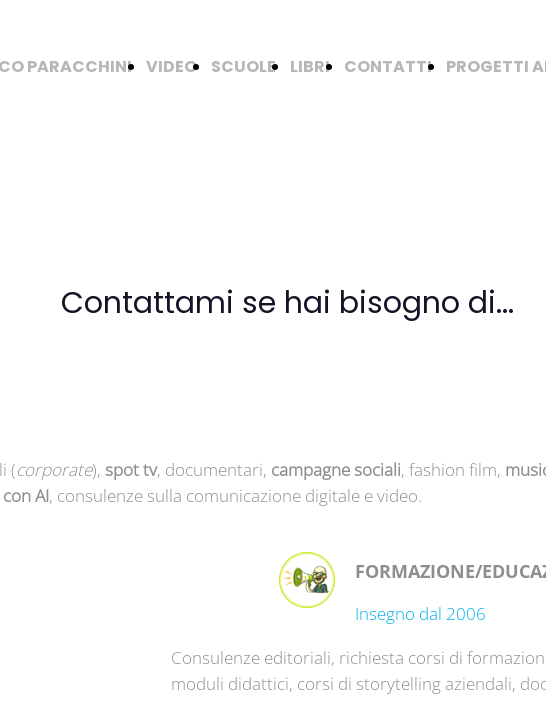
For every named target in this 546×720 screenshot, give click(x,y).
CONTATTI (388, 66)
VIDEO (171, 66)
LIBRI (310, 66)
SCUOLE (243, 66)
